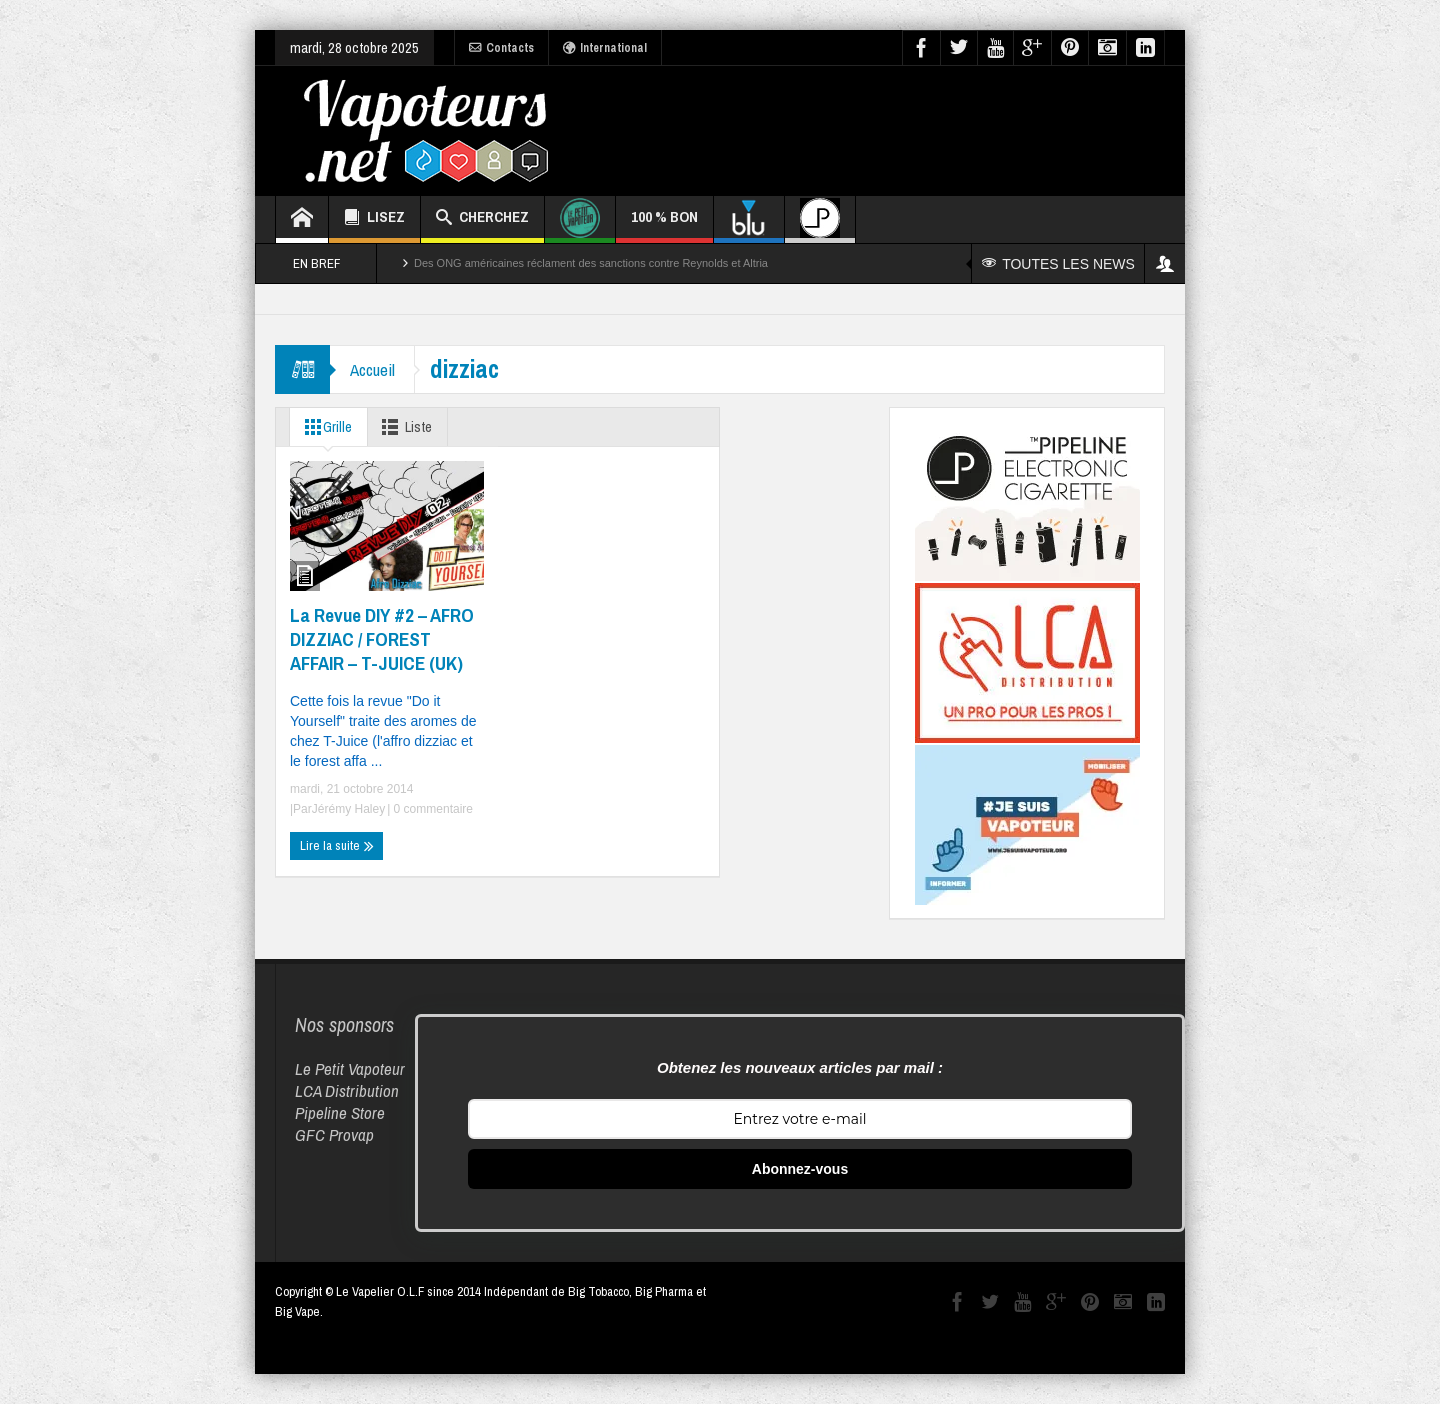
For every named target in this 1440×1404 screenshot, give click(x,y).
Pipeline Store (340, 1112)
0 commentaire (431, 809)
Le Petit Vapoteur (350, 1068)
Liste (405, 427)
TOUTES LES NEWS (1058, 264)
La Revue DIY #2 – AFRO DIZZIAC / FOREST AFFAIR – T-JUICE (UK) (382, 639)
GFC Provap (334, 1134)
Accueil (372, 369)
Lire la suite (337, 846)
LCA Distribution (347, 1090)
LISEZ (374, 219)
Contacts (501, 48)
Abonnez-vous (800, 1169)
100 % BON (664, 224)
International (605, 48)
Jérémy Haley (348, 809)
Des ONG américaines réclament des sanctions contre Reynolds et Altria (591, 263)
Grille (325, 427)
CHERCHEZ (482, 219)
